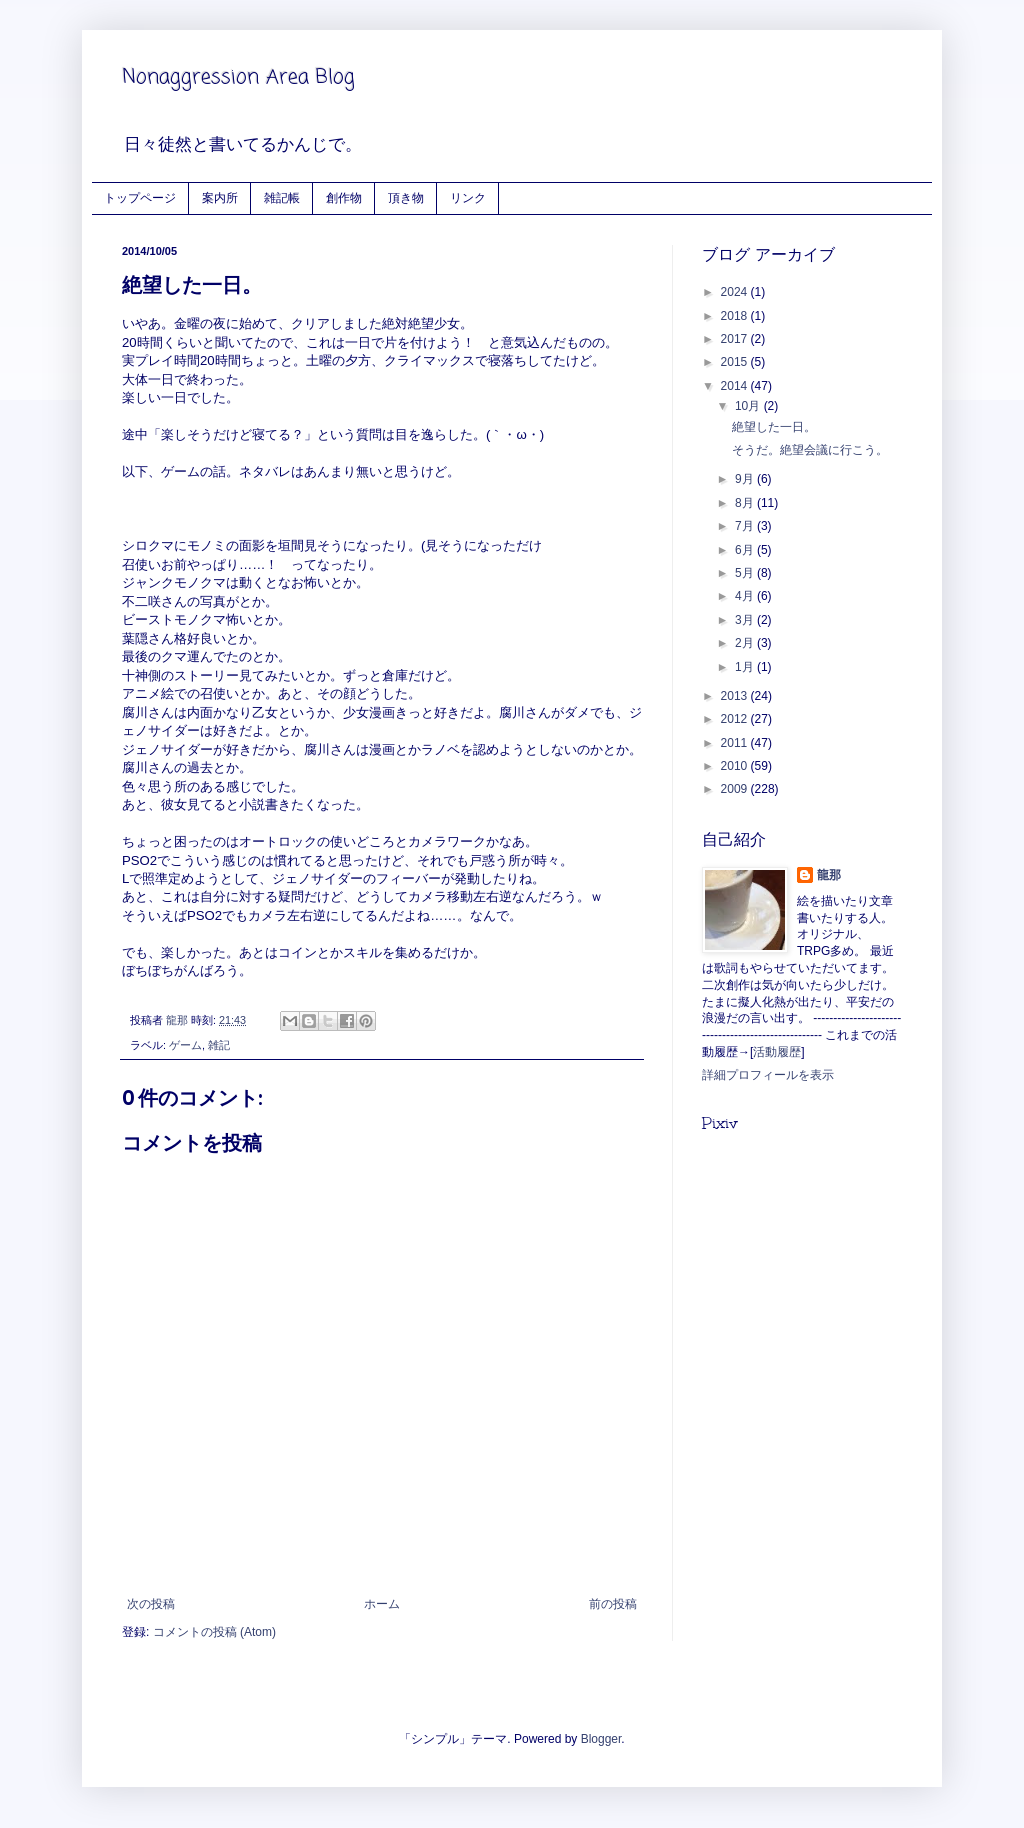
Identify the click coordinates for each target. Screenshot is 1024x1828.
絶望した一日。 (774, 427)
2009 (736, 789)
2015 (736, 362)
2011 (736, 743)
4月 (746, 596)
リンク (468, 197)
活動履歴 (777, 1052)
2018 (736, 316)
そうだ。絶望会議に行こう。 (810, 450)
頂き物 (406, 197)
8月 (746, 503)
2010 (736, 766)
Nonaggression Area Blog (238, 77)
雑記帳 (282, 197)
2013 (736, 696)
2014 (736, 386)
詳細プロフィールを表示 (768, 1075)
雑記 (219, 1045)
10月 (749, 406)
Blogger (601, 1739)
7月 (746, 526)
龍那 (829, 875)
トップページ (140, 197)
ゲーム (185, 1045)
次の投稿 (151, 1604)
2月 (746, 643)
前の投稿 (613, 1604)
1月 (746, 667)
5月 (746, 573)
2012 (736, 719)
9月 (746, 479)
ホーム (382, 1604)
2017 (736, 339)
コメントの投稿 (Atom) (214, 1632)
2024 (736, 292)
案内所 (220, 197)
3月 (746, 620)
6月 (746, 550)
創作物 (344, 197)
